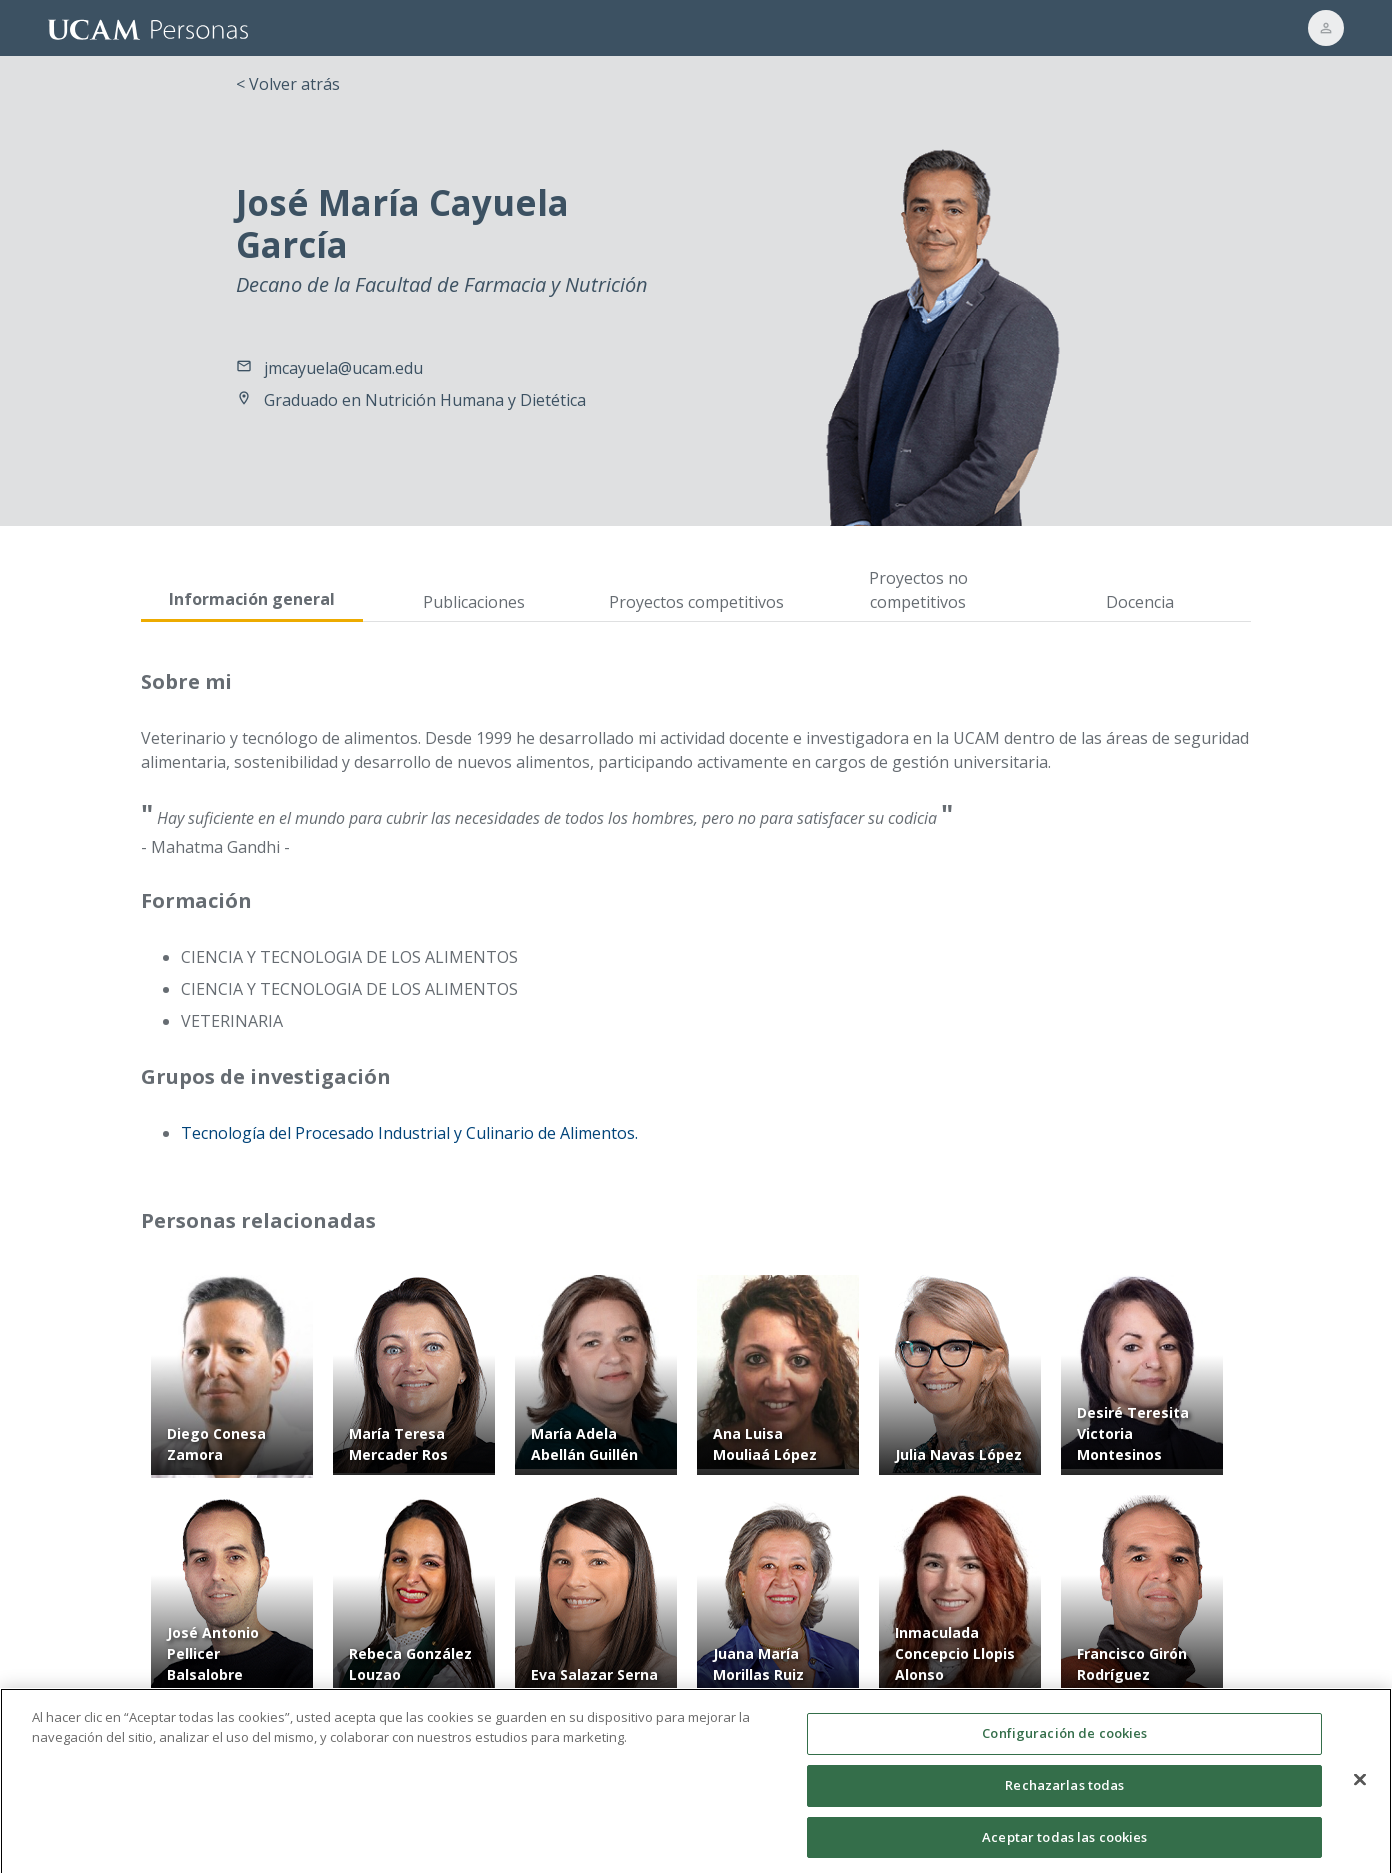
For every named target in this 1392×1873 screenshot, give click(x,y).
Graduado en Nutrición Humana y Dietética (425, 400)
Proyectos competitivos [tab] (696, 602)
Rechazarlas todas (1064, 1795)
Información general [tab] (252, 599)
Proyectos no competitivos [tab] (918, 590)
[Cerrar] (1360, 1791)
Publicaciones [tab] (474, 602)
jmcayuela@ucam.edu (343, 368)
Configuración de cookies (1064, 1744)
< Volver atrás (288, 84)
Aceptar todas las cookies (1064, 1847)
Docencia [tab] (1140, 602)
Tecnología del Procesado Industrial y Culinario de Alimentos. (409, 1133)
